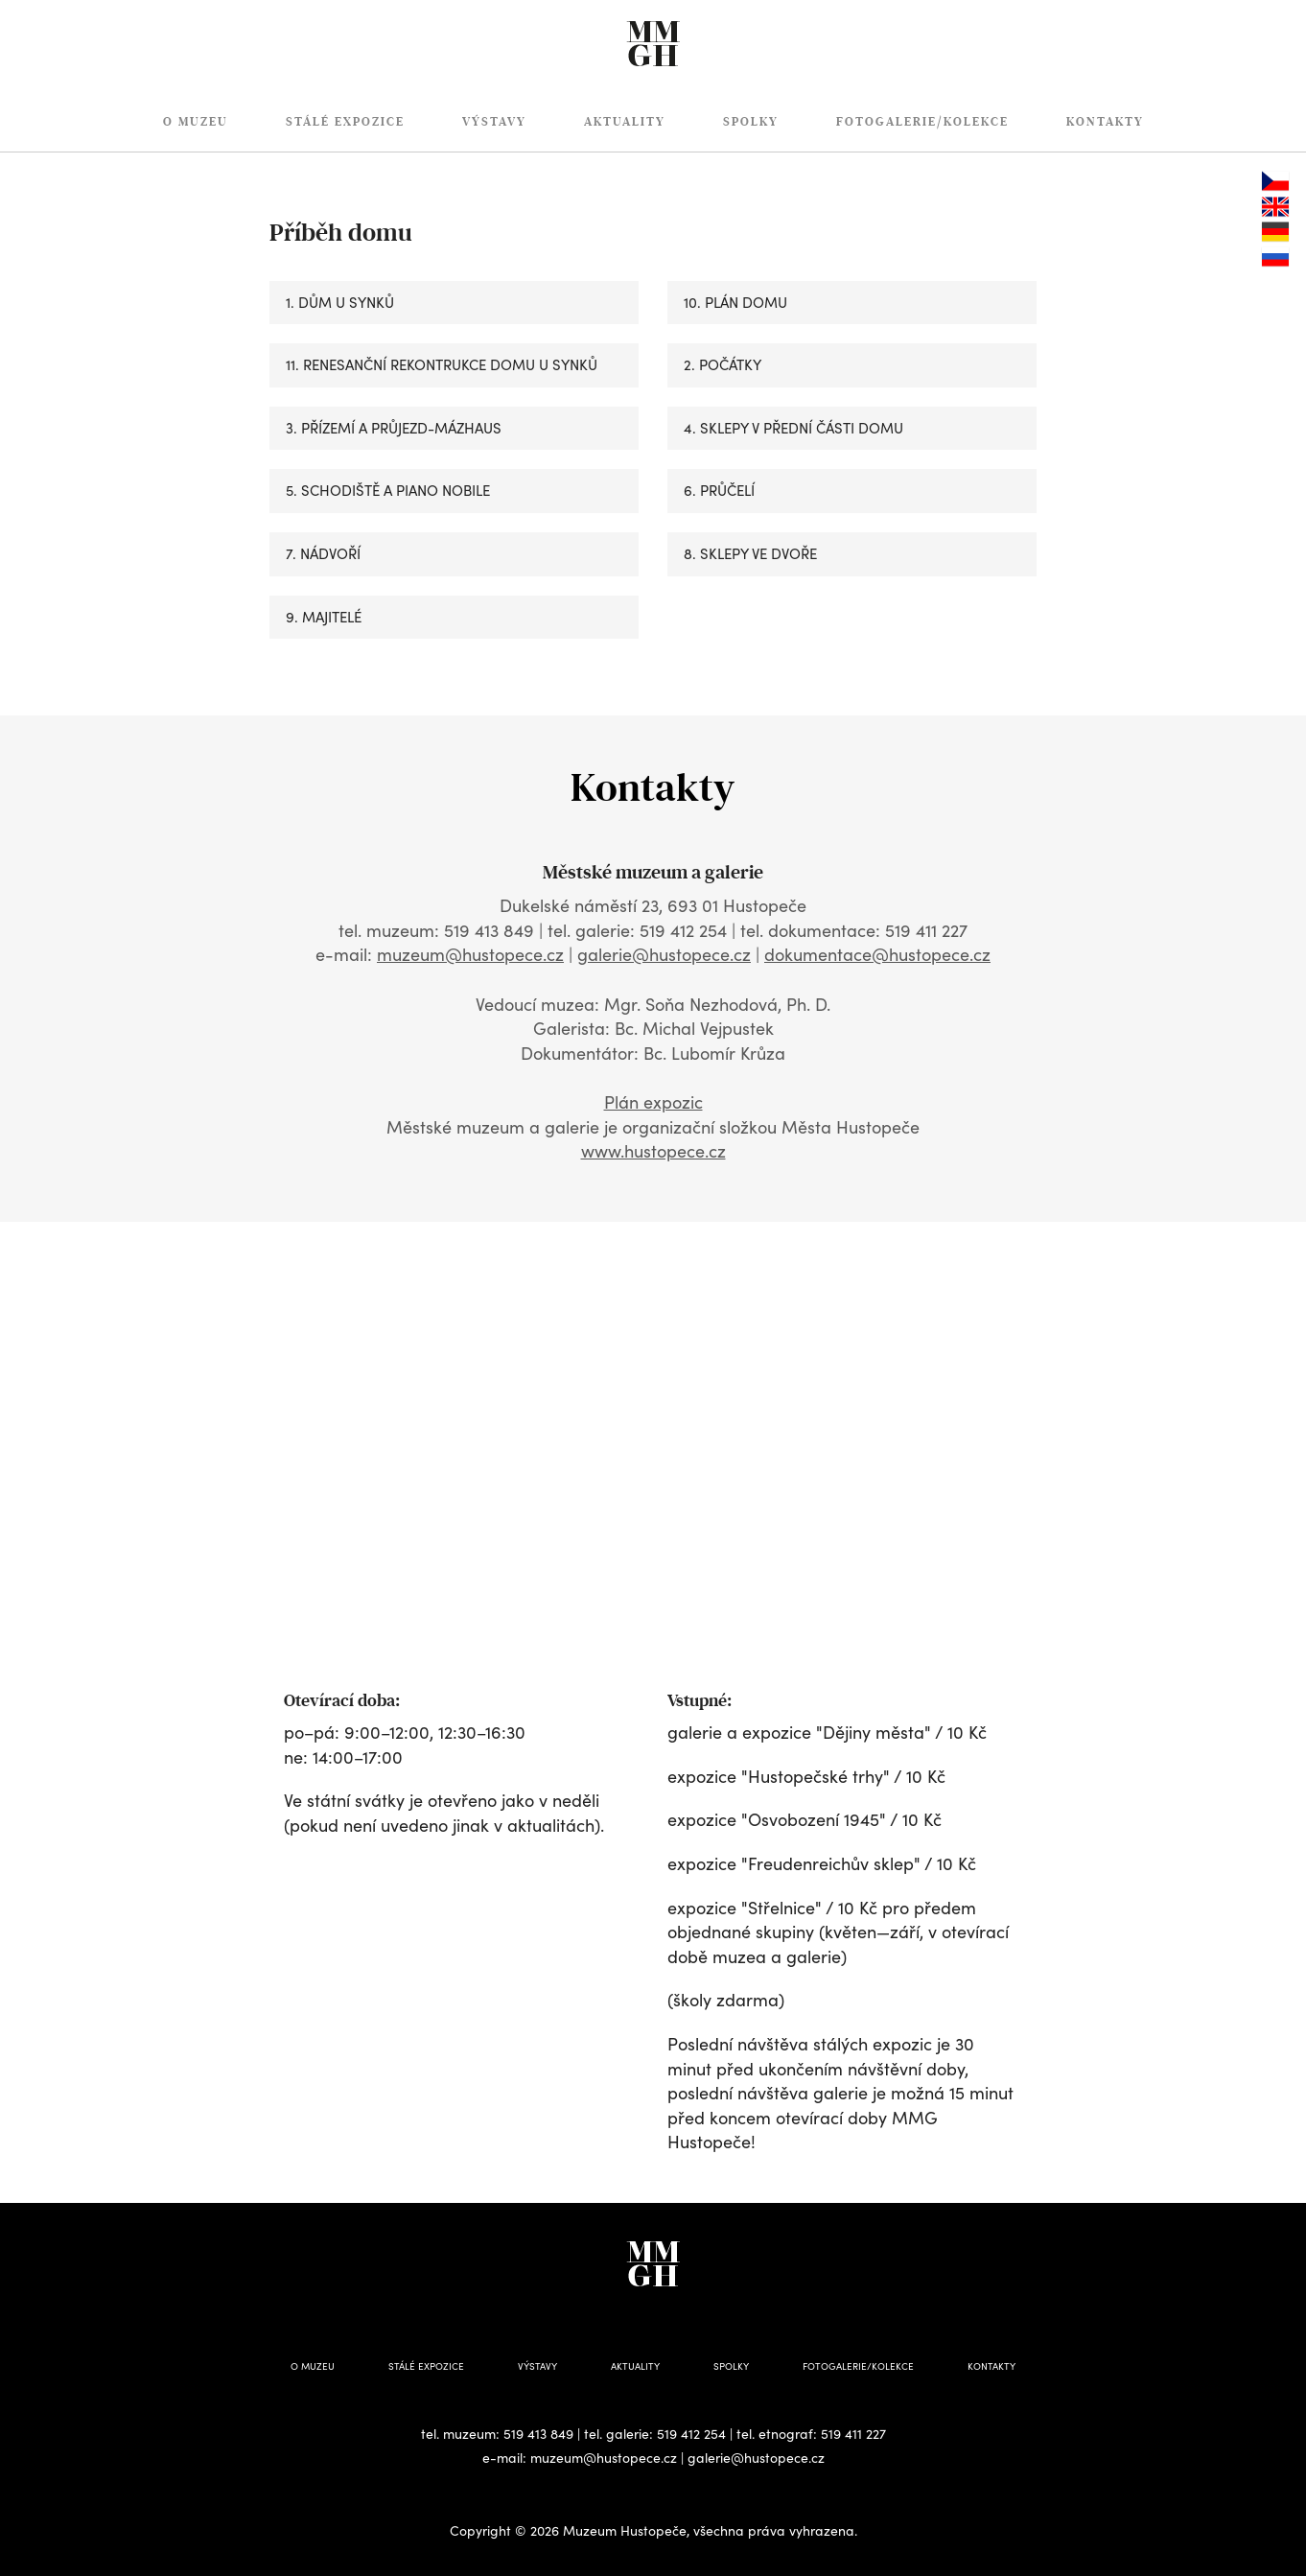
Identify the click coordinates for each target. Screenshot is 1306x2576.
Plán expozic (653, 1101)
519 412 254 (691, 2433)
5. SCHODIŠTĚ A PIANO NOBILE (388, 490)
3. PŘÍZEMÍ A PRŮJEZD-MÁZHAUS (393, 427)
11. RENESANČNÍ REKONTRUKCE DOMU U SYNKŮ (441, 364)
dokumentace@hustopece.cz (877, 954)
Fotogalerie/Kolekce (922, 121)
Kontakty (1105, 121)
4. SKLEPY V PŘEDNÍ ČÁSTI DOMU (793, 427)
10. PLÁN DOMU (735, 302)
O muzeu (195, 121)
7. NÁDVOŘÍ (323, 553)
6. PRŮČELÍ (719, 490)
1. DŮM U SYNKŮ (340, 302)
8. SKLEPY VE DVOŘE (750, 553)
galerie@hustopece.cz (664, 954)
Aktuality (624, 121)
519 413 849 (538, 2433)
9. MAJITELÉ (323, 616)
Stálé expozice (345, 121)
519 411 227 (853, 2433)
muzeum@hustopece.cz (470, 954)
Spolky (751, 121)
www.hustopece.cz (653, 1150)
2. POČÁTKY (722, 364)
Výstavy (494, 121)
